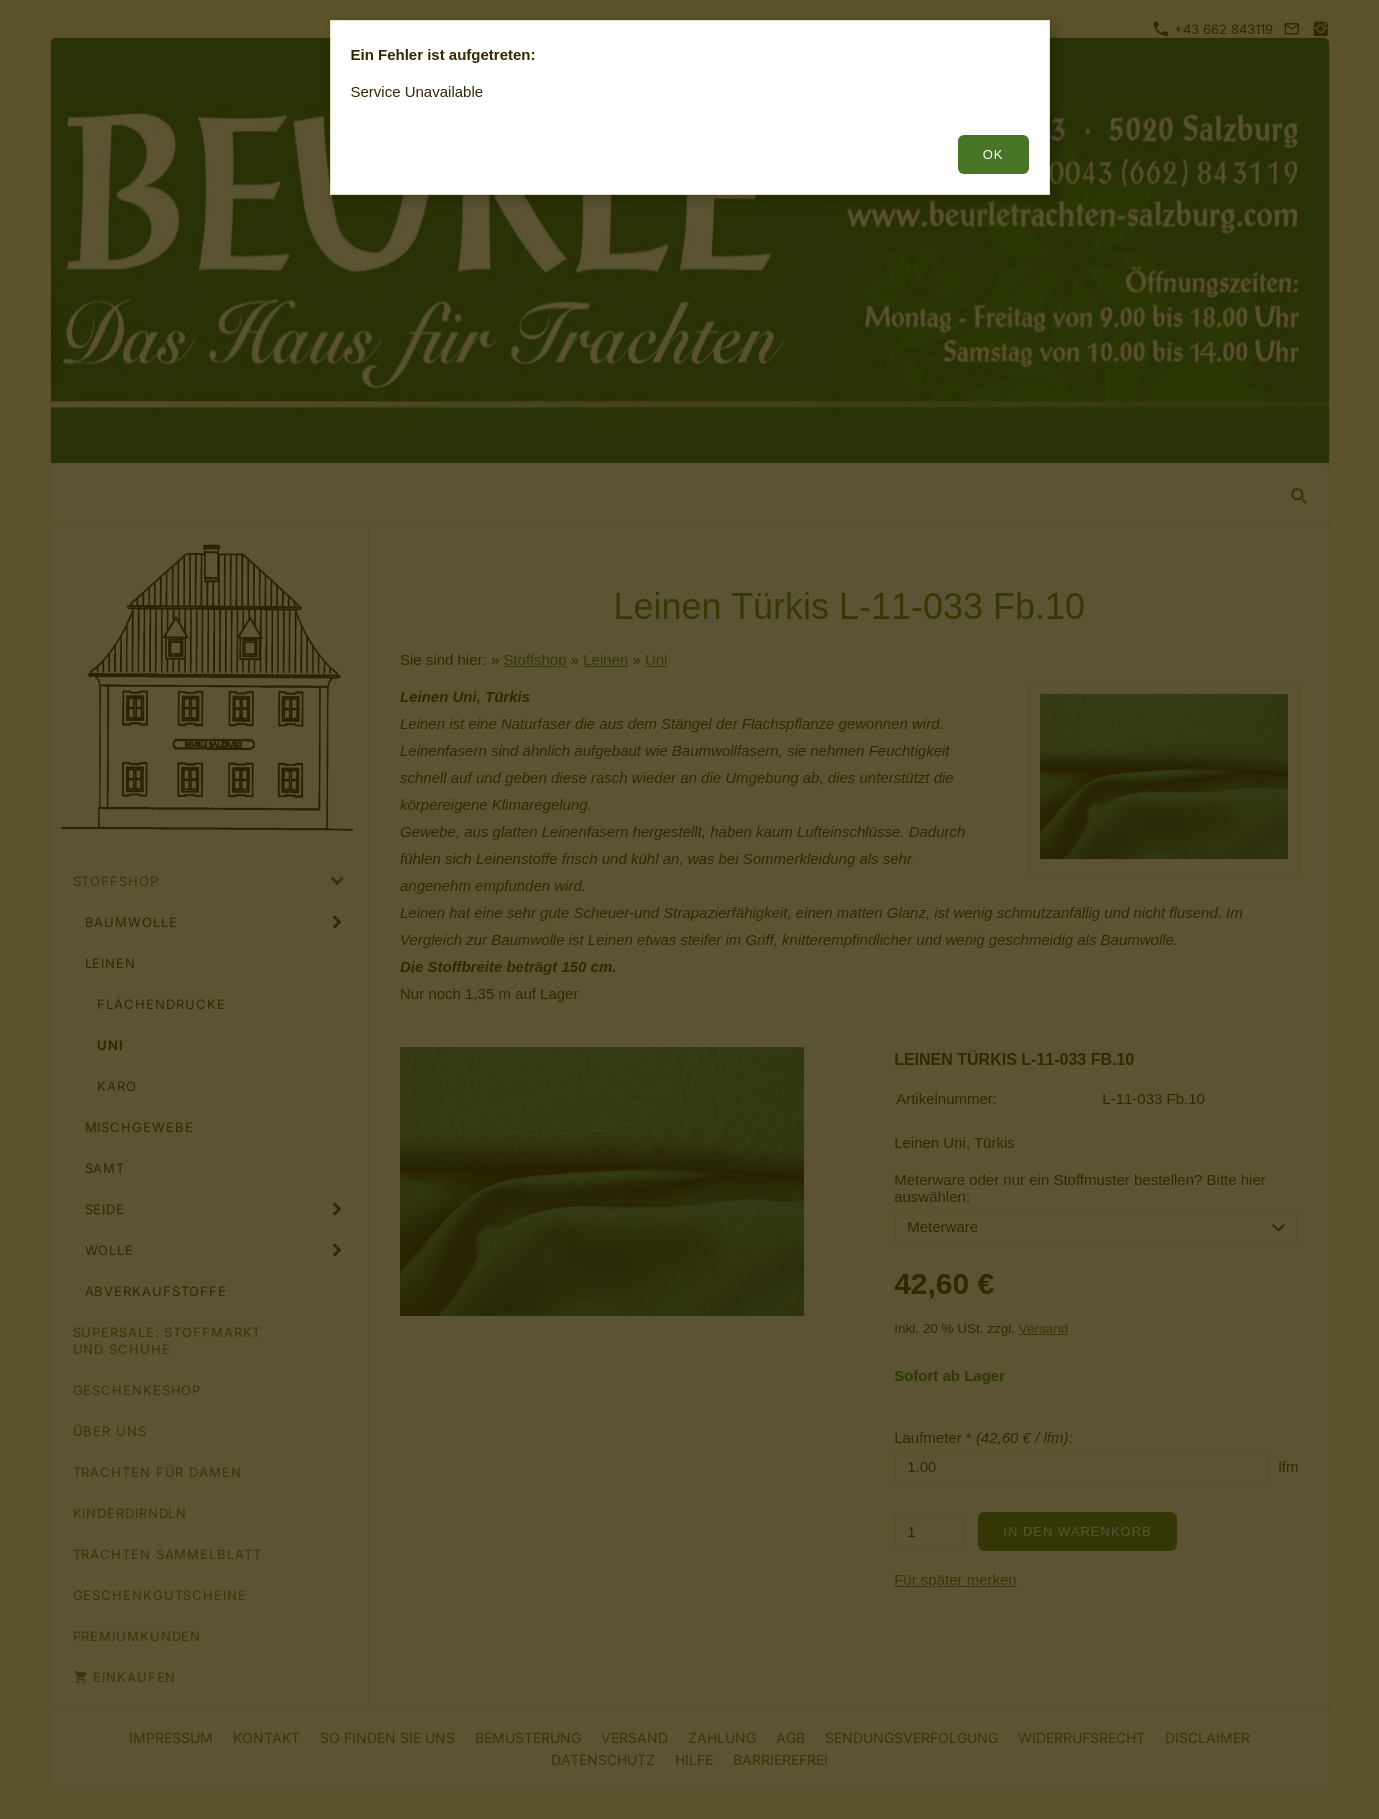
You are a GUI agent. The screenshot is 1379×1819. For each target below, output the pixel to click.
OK (993, 154)
